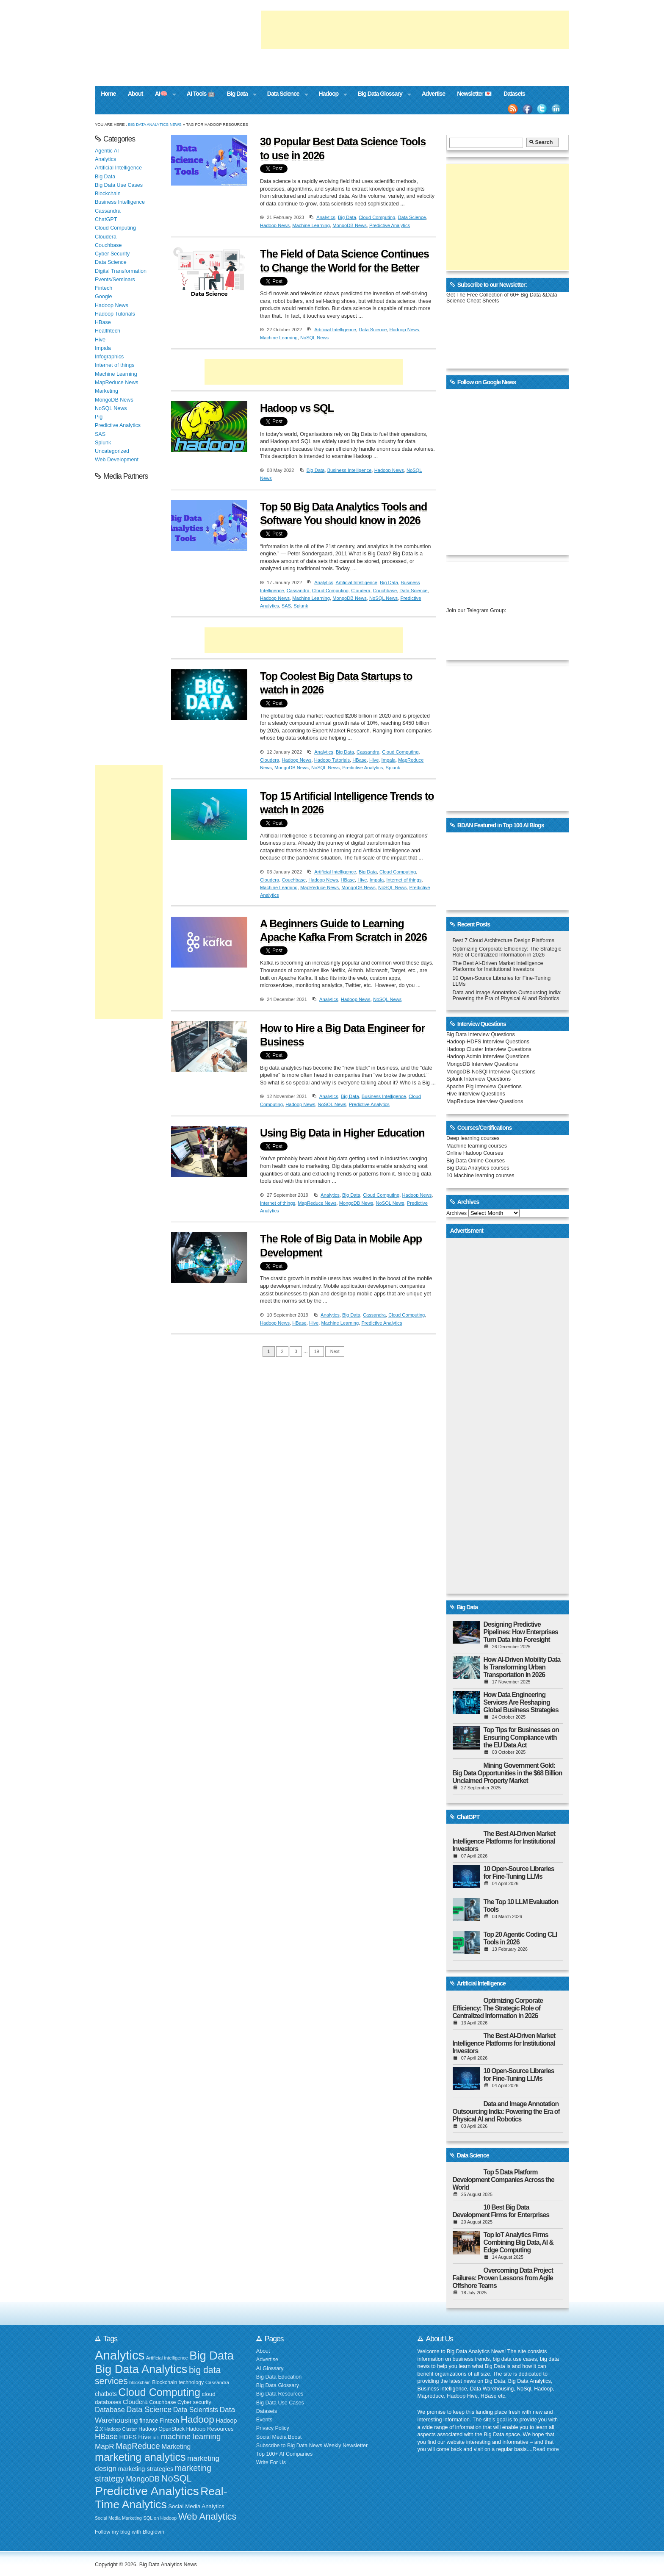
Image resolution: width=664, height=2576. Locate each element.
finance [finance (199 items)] (148, 2421)
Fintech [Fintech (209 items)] (169, 2420)
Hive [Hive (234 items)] (144, 2436)
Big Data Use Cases (119, 185)
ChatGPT (106, 219)
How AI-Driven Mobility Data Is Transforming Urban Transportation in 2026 (522, 1667)
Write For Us (271, 2462)
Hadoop (330, 94)
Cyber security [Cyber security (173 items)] (194, 2402)
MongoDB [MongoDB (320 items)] (143, 2479)
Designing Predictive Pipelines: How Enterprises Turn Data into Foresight (521, 1632)
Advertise (433, 93)
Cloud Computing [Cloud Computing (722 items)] (159, 2392)
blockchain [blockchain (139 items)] (139, 2382)
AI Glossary (270, 2368)
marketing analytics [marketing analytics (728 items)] (140, 2457)
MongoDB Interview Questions (482, 1064)
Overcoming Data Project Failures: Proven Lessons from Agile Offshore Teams (503, 2278)
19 (316, 1351)
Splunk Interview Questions (478, 1079)
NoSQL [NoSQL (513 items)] (176, 2478)
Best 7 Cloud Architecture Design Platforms (504, 940)
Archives (456, 1213)
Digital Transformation (121, 271)
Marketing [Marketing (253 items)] (176, 2446)
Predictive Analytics (389, 225)
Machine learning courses (476, 1146)
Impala (389, 760)
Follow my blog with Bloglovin (129, 2532)
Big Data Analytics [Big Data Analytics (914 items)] (141, 2369)
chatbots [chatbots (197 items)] (106, 2394)
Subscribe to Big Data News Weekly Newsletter (312, 2445)
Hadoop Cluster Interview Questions (488, 1049)
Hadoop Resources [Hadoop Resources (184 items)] (209, 2429)
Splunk (300, 605)
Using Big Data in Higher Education (342, 1133)
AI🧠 (162, 94)
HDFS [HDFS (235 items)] (127, 2436)
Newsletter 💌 (474, 93)
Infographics (109, 357)
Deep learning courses (473, 1138)
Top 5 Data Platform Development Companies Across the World (503, 2179)
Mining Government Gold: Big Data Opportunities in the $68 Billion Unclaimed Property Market (507, 1773)
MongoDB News (349, 225)
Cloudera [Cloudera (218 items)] (135, 2402)
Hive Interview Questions (475, 1094)
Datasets (514, 93)
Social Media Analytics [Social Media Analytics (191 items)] (196, 2506)
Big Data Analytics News (154, 124)
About (135, 93)
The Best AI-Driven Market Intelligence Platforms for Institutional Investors (498, 966)
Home (108, 93)
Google (103, 296)
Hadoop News (275, 225)
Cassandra (298, 590)
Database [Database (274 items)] (110, 2410)
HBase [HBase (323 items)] (106, 2436)
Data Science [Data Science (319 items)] (149, 2409)
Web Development (116, 460)
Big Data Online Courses (475, 1161)
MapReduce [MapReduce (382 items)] (138, 2446)
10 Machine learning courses (480, 1175)
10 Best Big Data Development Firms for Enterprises (501, 2211)
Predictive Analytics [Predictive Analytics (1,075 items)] (147, 2491)
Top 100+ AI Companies (284, 2454)
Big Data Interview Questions (480, 1034)
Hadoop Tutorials (332, 760)
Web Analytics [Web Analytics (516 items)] (207, 2516)
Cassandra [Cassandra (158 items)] (217, 2382)
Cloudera (360, 590)
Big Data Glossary (381, 94)
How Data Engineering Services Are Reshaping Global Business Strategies (521, 1702)
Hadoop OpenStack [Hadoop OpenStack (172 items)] (161, 2429)
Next (335, 1351)
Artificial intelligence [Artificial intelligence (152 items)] (167, 2357)
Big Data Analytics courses (477, 1168)
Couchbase (385, 590)
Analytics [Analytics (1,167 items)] (119, 2355)
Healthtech (107, 331)
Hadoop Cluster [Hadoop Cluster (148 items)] (121, 2429)
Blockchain (108, 194)
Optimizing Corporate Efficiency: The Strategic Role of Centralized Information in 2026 (507, 952)
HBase (359, 760)
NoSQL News (314, 337)
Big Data (239, 94)
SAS (286, 605)
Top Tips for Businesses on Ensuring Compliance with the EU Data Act (521, 1737)
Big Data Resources (280, 2394)
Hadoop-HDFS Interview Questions (487, 1042)
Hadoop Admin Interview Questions (487, 1056)
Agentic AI (107, 151)
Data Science (284, 94)
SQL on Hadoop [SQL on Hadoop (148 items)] (160, 2518)
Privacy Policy (272, 2428)
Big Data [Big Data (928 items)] (211, 2355)
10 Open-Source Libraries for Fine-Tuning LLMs (519, 1872)
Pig (98, 417)
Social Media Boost (279, 2437)
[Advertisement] (415, 30)
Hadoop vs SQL (297, 408)
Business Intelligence (349, 470)
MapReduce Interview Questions (484, 1101)
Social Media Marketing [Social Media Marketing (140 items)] (118, 2518)
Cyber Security (112, 254)
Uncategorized (112, 451)
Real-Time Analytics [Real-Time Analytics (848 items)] (161, 2498)
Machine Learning (311, 225)
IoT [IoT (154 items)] (156, 2437)
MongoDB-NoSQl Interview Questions (491, 1072)
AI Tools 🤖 (201, 93)
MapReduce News (319, 887)
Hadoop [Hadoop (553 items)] (197, 2419)
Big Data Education (279, 2377)
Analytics (325, 217)
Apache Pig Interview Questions (484, 1087)
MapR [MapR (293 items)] (104, 2446)
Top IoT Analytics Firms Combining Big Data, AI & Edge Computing (518, 2242)
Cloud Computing (377, 217)
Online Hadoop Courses (474, 1153)
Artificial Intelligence (335, 329)
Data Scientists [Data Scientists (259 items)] (195, 2409)
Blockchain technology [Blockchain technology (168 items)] (178, 2382)
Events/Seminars (115, 280)
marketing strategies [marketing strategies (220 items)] (146, 2468)
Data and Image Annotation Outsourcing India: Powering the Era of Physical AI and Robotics (507, 995)
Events (264, 2420)
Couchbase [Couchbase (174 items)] (162, 2402)
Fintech (103, 288)
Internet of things (403, 879)
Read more (546, 2449)
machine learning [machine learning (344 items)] (191, 2436)
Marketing (106, 391)
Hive (374, 760)
